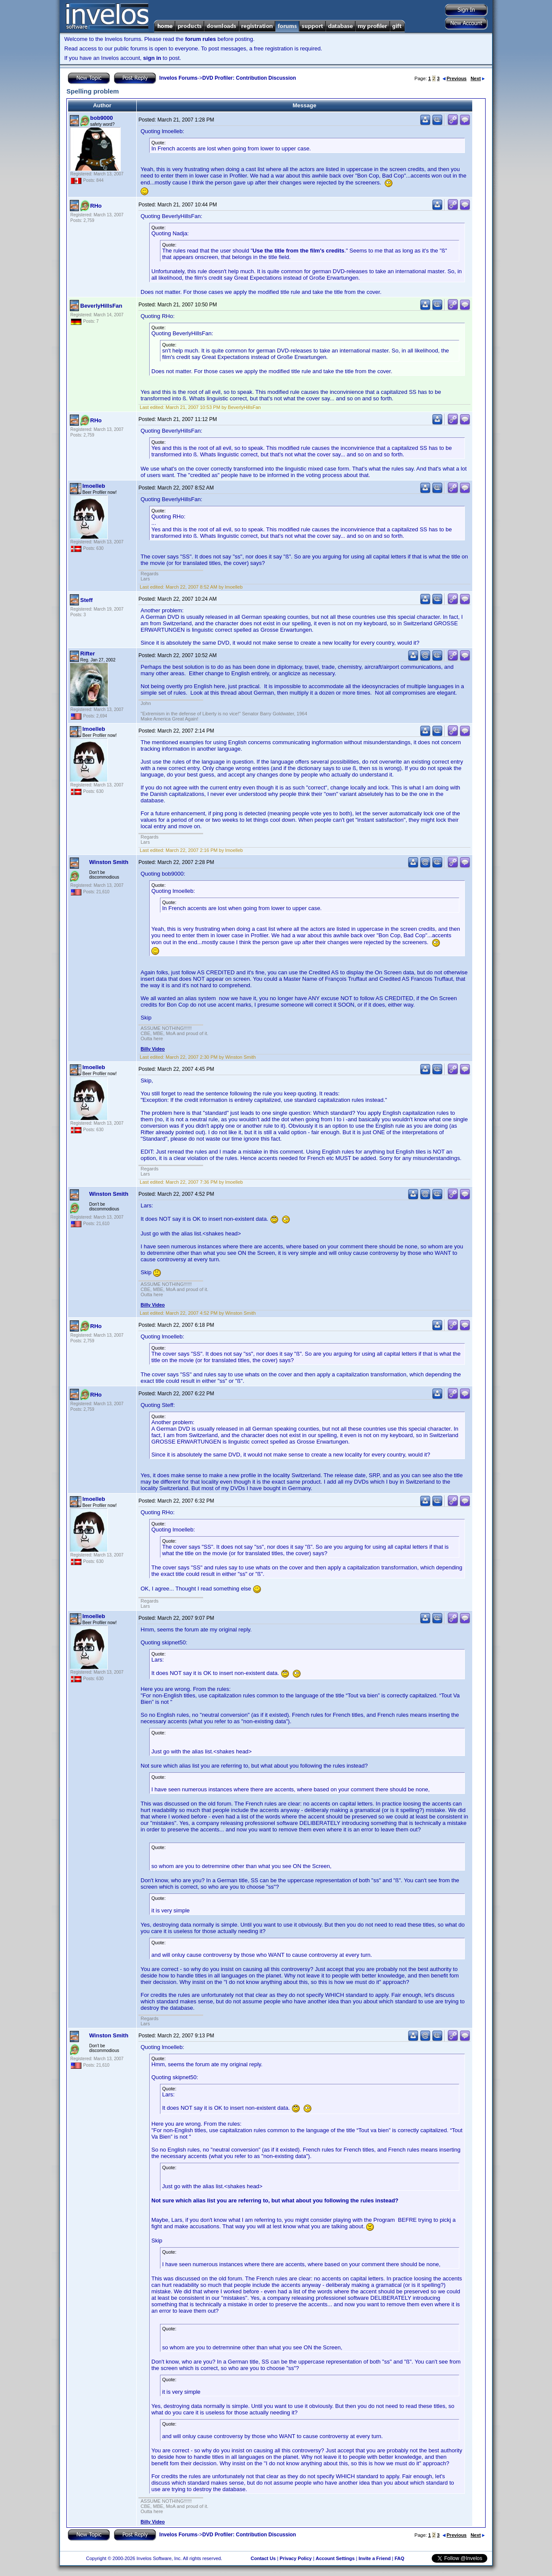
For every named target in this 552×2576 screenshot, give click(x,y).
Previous (454, 78)
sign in (152, 58)
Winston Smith (109, 862)
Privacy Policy (295, 2558)
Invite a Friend (374, 2558)
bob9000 (101, 118)
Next (477, 78)
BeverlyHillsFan (101, 306)
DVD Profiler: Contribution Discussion (249, 78)
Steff (86, 600)
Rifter (87, 653)
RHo (96, 206)
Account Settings (335, 2558)
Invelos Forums (178, 78)
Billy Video (153, 1048)
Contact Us (263, 2558)
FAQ (400, 2558)
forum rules (200, 39)
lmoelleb (93, 486)
